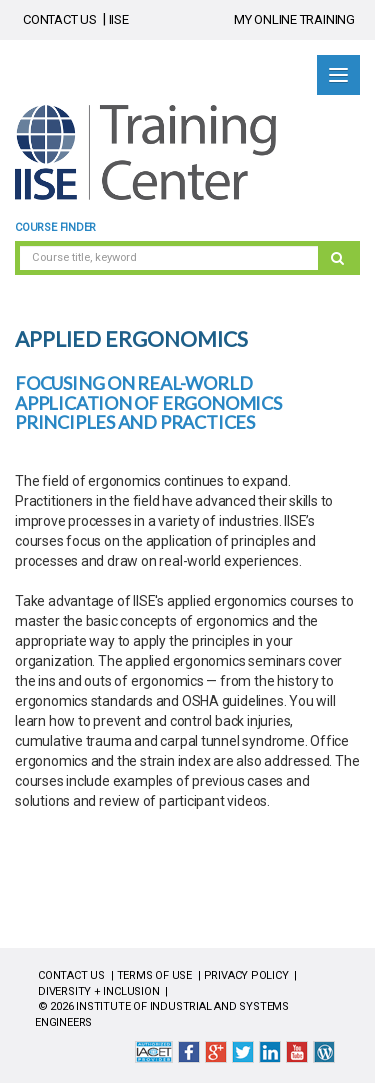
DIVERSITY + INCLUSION (99, 991)
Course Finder (55, 227)
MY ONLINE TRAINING (294, 19)
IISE (119, 19)
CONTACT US (60, 19)
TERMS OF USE (154, 975)
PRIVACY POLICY (246, 975)
